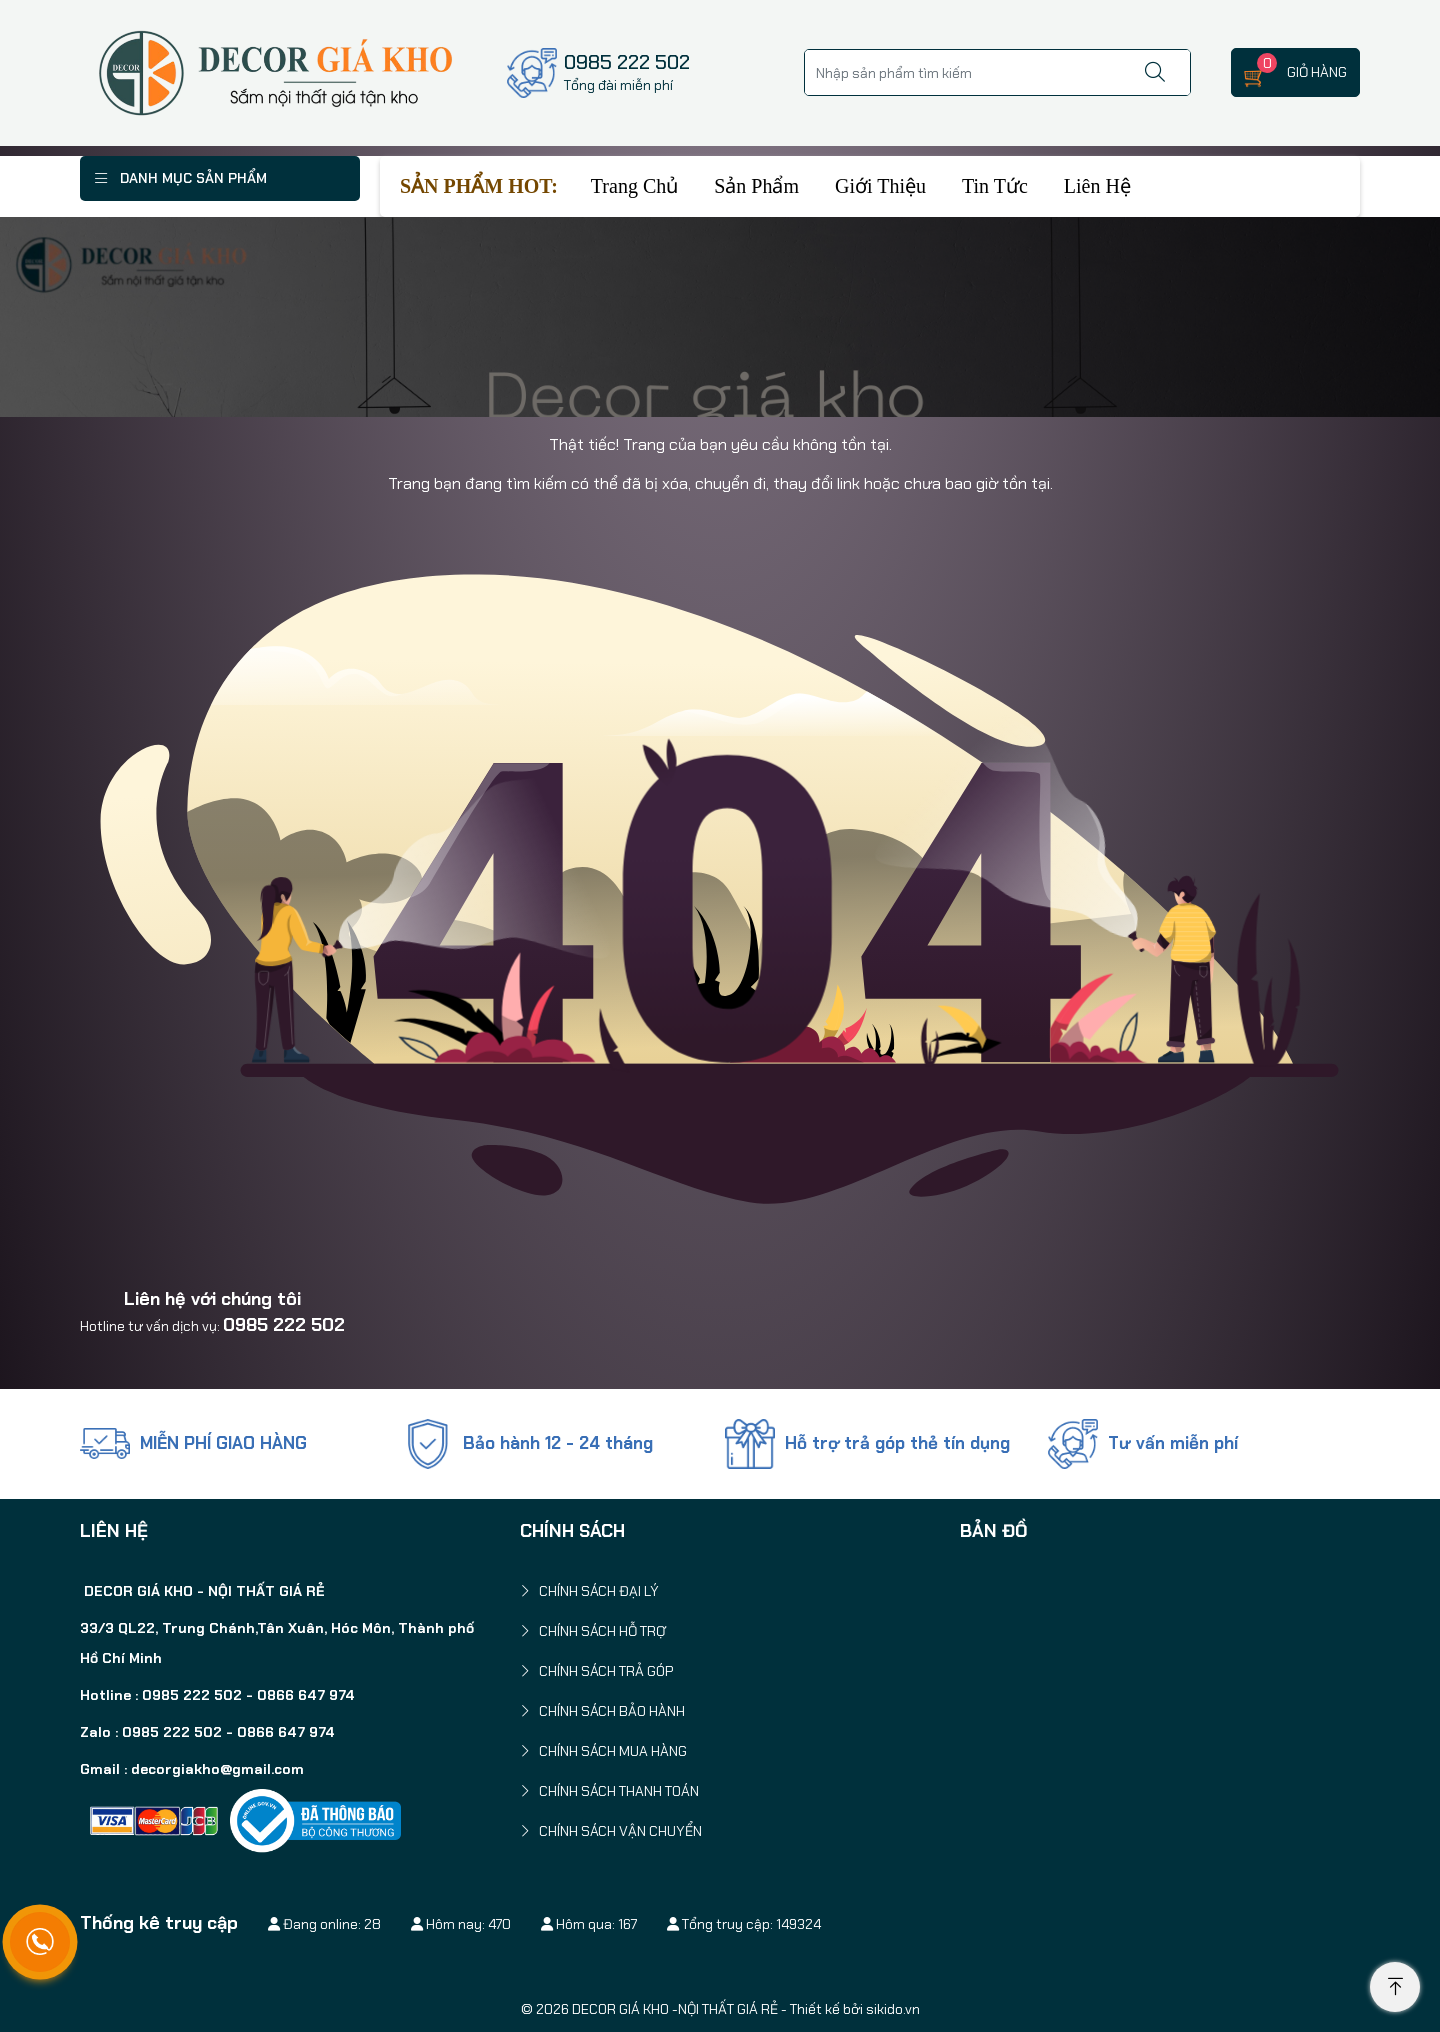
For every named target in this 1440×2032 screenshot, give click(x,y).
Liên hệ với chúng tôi (212, 1299)
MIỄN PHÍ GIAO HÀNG (223, 1443)
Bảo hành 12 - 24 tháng (558, 1443)
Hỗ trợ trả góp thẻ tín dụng (897, 1443)
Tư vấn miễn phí (1173, 1443)
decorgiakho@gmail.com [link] (217, 1769)
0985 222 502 (284, 1325)
